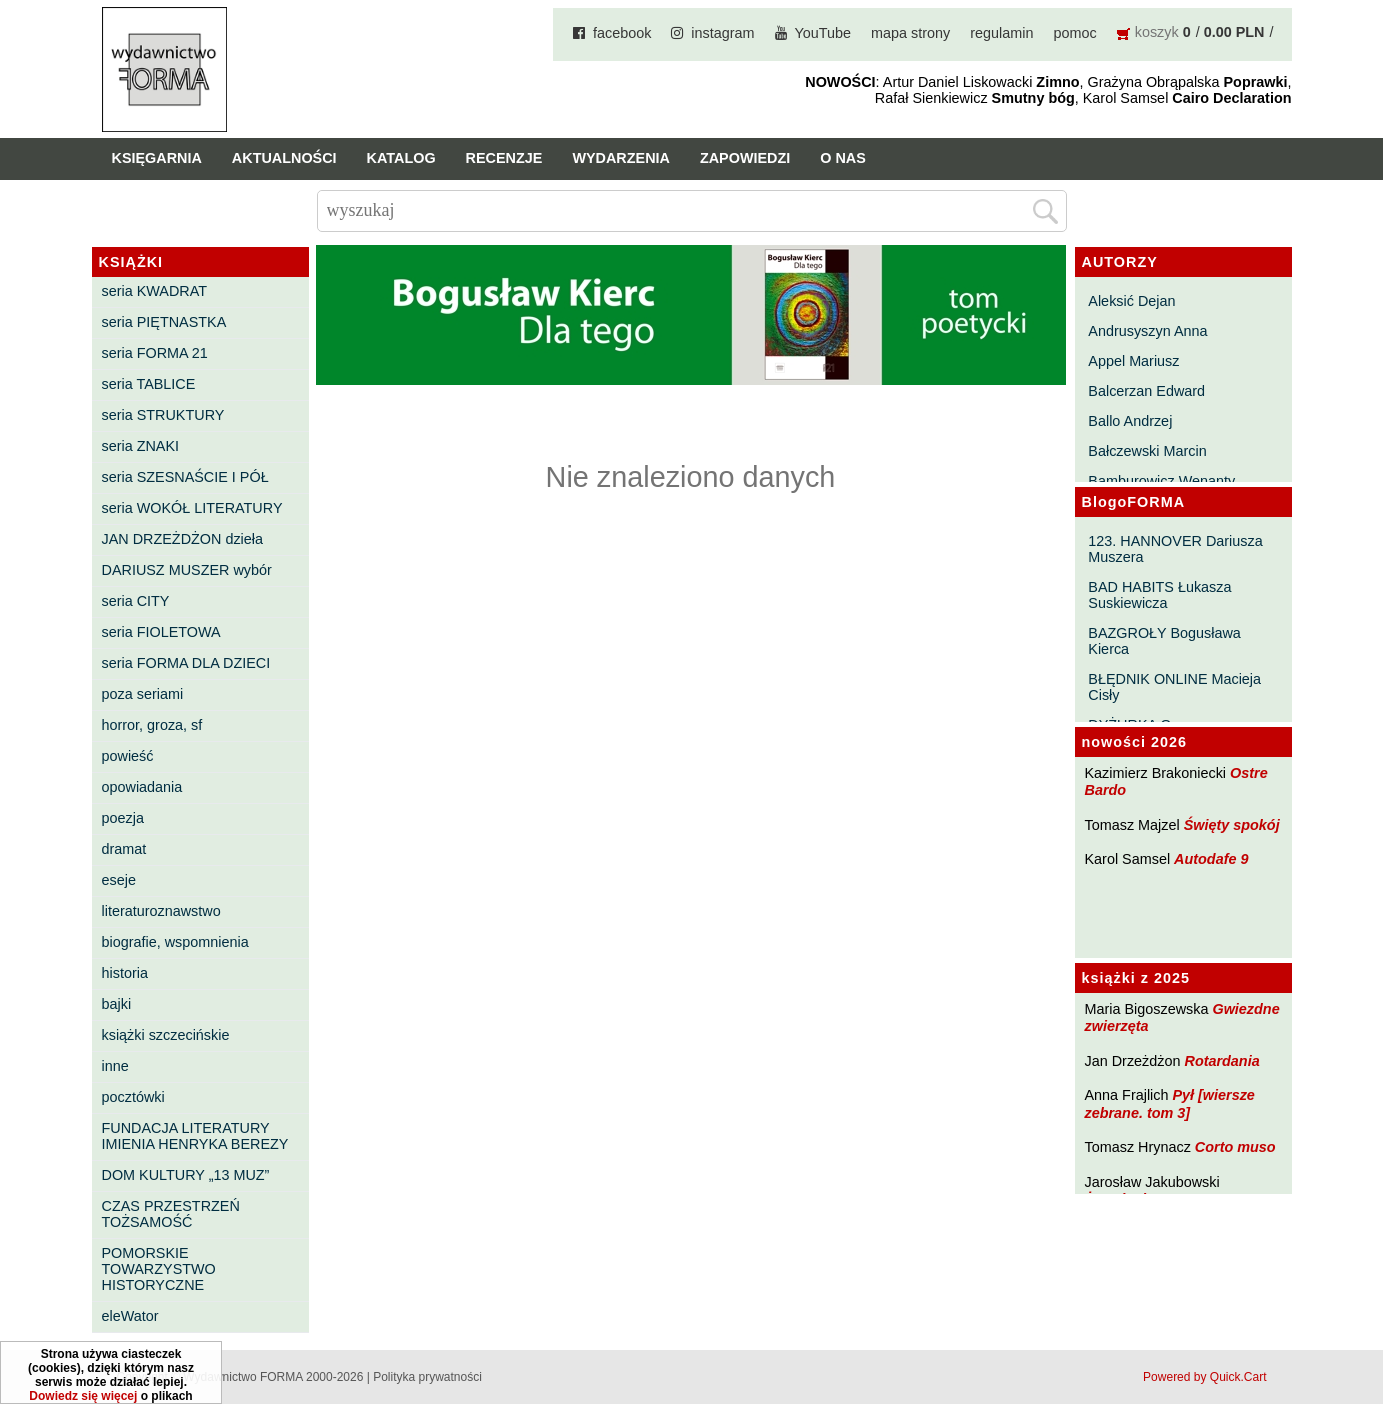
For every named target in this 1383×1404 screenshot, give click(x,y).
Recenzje (504, 158)
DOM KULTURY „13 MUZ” (186, 1175)
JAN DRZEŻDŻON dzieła (183, 539)
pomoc (1075, 33)
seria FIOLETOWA (161, 632)
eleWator (130, 1316)
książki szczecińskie (166, 1035)
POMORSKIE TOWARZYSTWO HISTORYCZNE (159, 1269)
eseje (119, 880)
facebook (622, 33)
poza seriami (143, 694)
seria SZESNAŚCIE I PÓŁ (185, 477)
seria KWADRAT (155, 291)
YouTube (823, 33)
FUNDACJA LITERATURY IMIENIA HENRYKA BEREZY (195, 1136)
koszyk (1157, 32)
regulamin (1001, 33)
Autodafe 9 (1211, 859)
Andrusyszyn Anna (1147, 331)
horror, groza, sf (152, 725)
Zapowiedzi (745, 158)
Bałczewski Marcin (1147, 451)
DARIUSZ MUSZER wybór (187, 570)
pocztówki (133, 1097)
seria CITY (136, 601)
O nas (843, 158)
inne (115, 1066)
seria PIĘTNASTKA (164, 322)
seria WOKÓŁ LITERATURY (192, 508)
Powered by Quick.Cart (1204, 1377)
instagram (722, 33)
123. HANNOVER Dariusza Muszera (1175, 549)
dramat (124, 849)
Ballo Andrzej (1130, 421)
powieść (128, 756)
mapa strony (910, 33)
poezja (123, 818)
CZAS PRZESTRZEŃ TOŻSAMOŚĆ (171, 1214)
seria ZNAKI (141, 446)
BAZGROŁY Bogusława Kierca (1164, 641)
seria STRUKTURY (163, 415)
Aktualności (284, 158)
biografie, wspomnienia (175, 942)
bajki (117, 1004)
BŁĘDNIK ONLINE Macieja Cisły (1174, 687)
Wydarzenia (621, 158)
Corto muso (1235, 1147)
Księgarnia (157, 158)
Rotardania (1221, 1061)
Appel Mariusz (1133, 361)
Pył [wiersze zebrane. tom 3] (1170, 1103)
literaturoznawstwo (161, 911)
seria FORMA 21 (155, 353)
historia (125, 973)
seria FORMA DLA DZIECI (186, 663)
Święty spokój (1232, 825)
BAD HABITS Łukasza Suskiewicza (1159, 595)
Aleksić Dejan (1131, 301)
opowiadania (142, 787)
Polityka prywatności (427, 1377)
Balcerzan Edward (1146, 391)
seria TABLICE (149, 384)
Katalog (401, 158)
